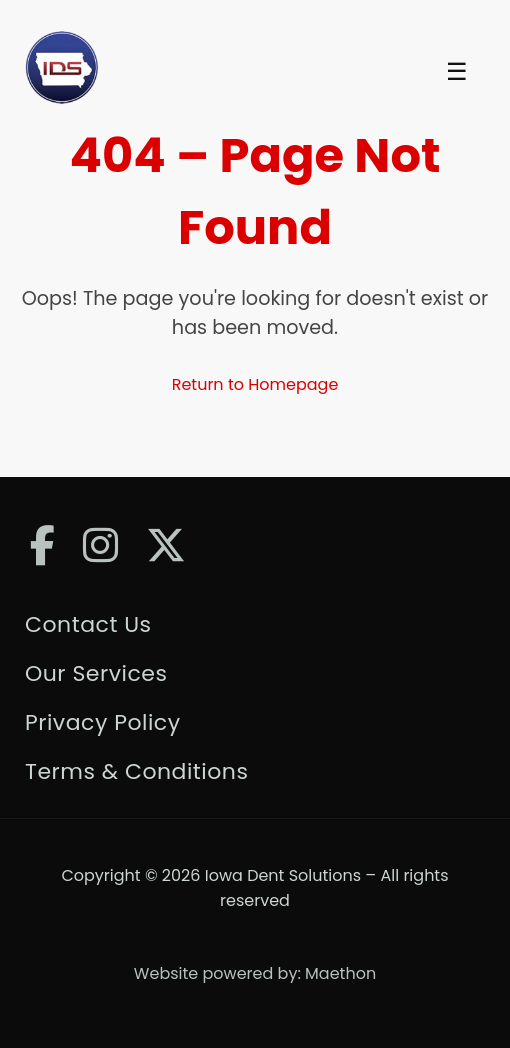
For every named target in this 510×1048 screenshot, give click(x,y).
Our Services (96, 673)
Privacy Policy (103, 722)
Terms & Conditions (136, 771)
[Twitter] (166, 545)
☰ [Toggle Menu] (457, 72)
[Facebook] (42, 545)
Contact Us (88, 624)
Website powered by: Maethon (255, 973)
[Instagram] (100, 545)
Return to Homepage (255, 384)
